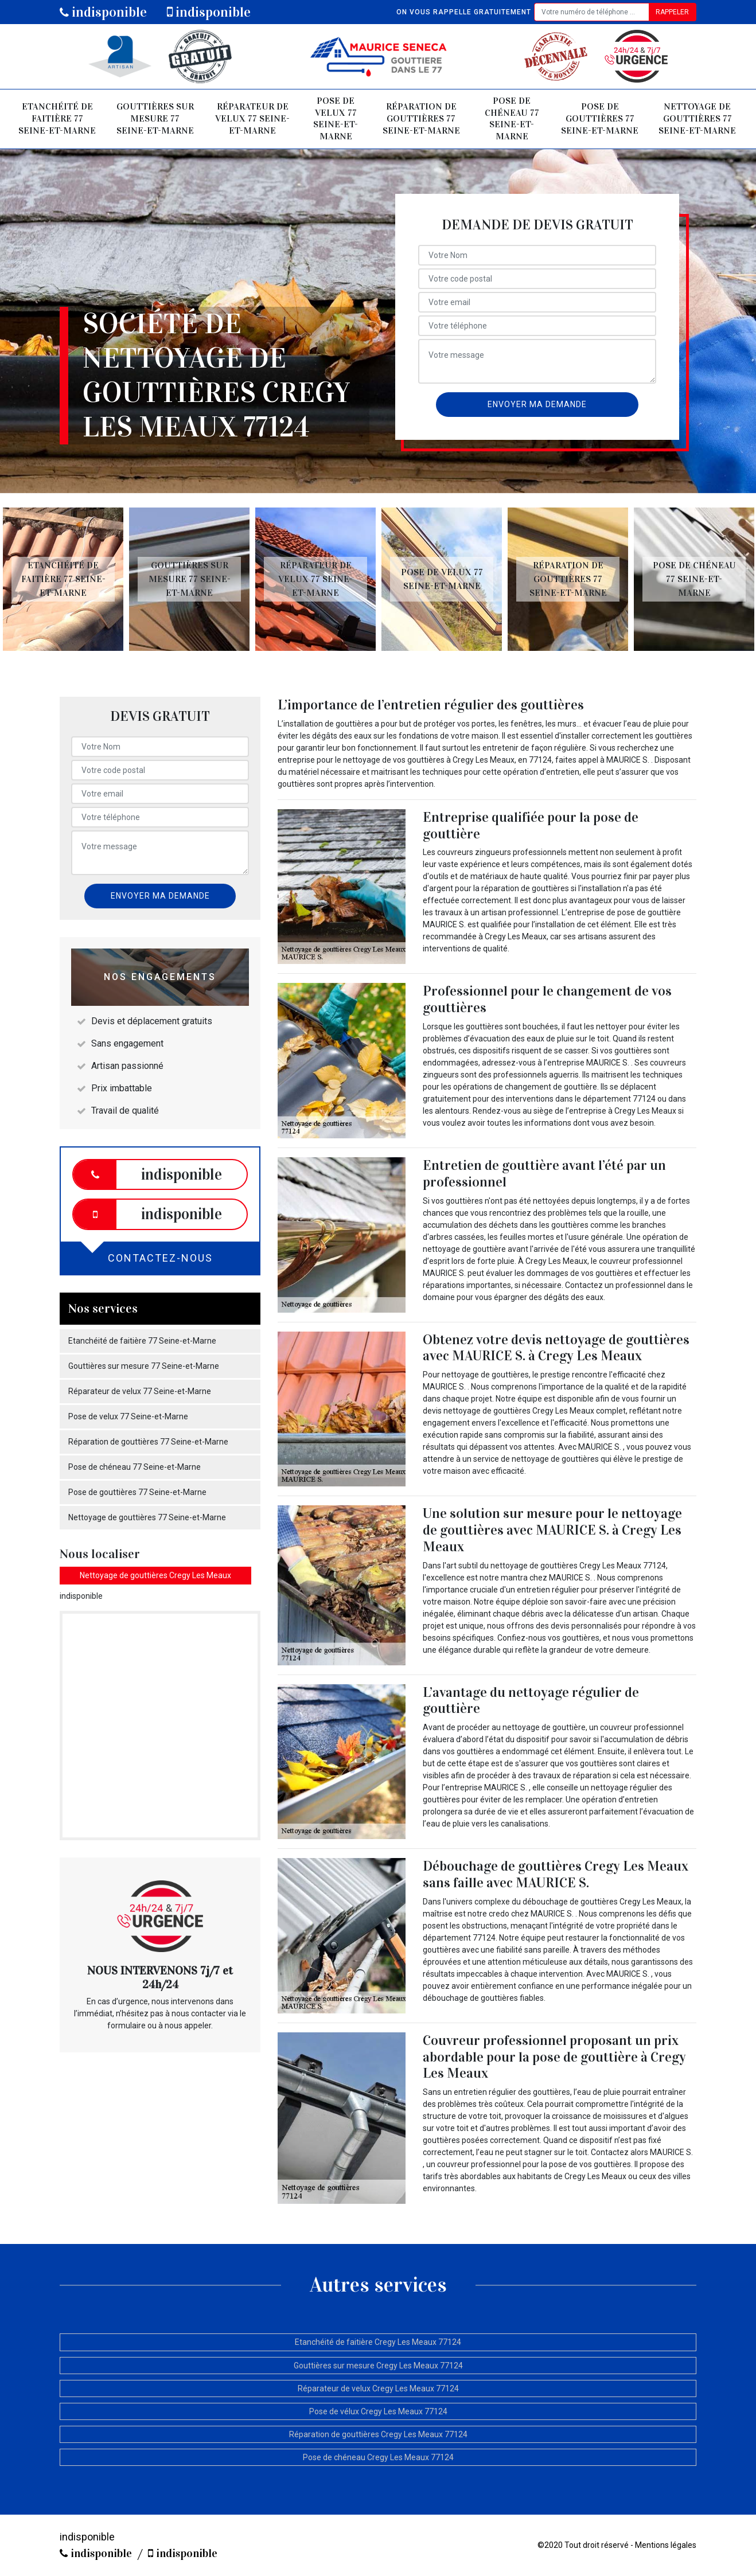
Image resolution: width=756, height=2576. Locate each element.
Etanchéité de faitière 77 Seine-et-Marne (57, 118)
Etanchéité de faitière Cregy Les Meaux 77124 (378, 2342)
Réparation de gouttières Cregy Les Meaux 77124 (378, 2434)
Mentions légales (665, 2545)
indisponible (103, 12)
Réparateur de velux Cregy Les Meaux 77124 (378, 2388)
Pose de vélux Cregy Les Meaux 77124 (378, 2411)
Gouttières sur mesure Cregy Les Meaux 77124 (378, 2365)
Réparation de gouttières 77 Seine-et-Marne (421, 118)
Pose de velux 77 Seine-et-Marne (335, 118)
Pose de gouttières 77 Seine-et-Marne (599, 118)
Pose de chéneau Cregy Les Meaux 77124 (378, 2457)
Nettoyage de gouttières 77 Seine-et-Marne (697, 118)
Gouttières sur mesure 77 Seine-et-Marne (155, 118)
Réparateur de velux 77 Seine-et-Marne (252, 118)
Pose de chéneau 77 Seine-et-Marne (512, 118)
